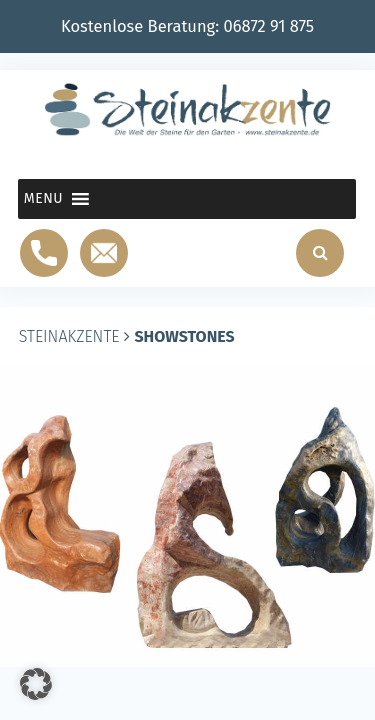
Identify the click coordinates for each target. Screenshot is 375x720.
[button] (43, 199)
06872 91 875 (269, 26)
